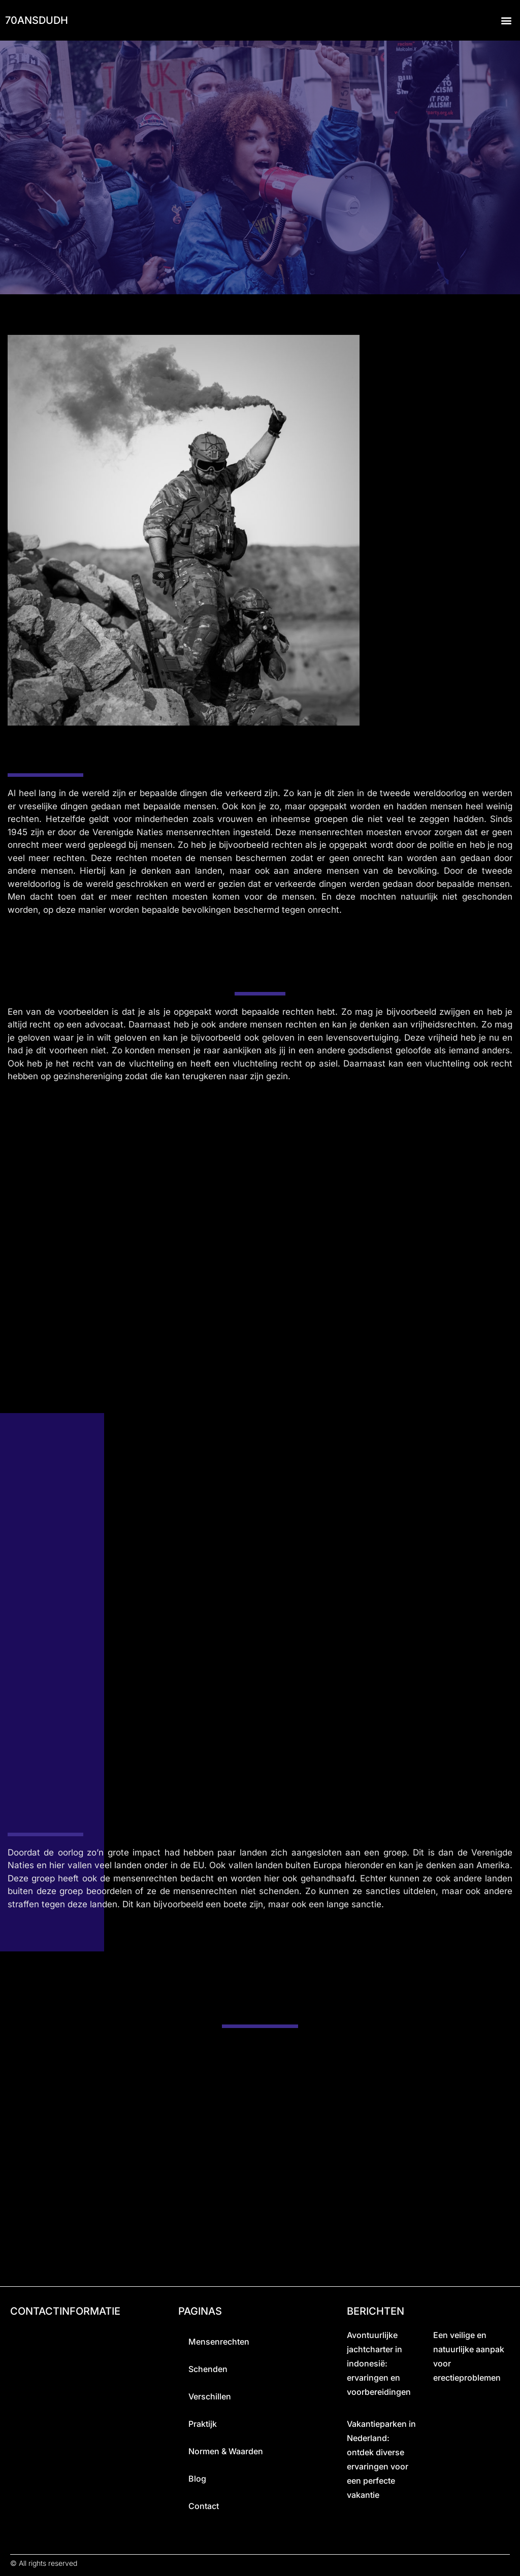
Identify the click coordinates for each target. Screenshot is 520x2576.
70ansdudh (36, 20)
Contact (203, 2506)
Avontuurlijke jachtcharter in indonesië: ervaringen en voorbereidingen (379, 2363)
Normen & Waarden (225, 2452)
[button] (506, 20)
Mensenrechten (218, 2342)
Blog (197, 2479)
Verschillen (209, 2397)
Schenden (208, 2369)
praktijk (202, 2424)
